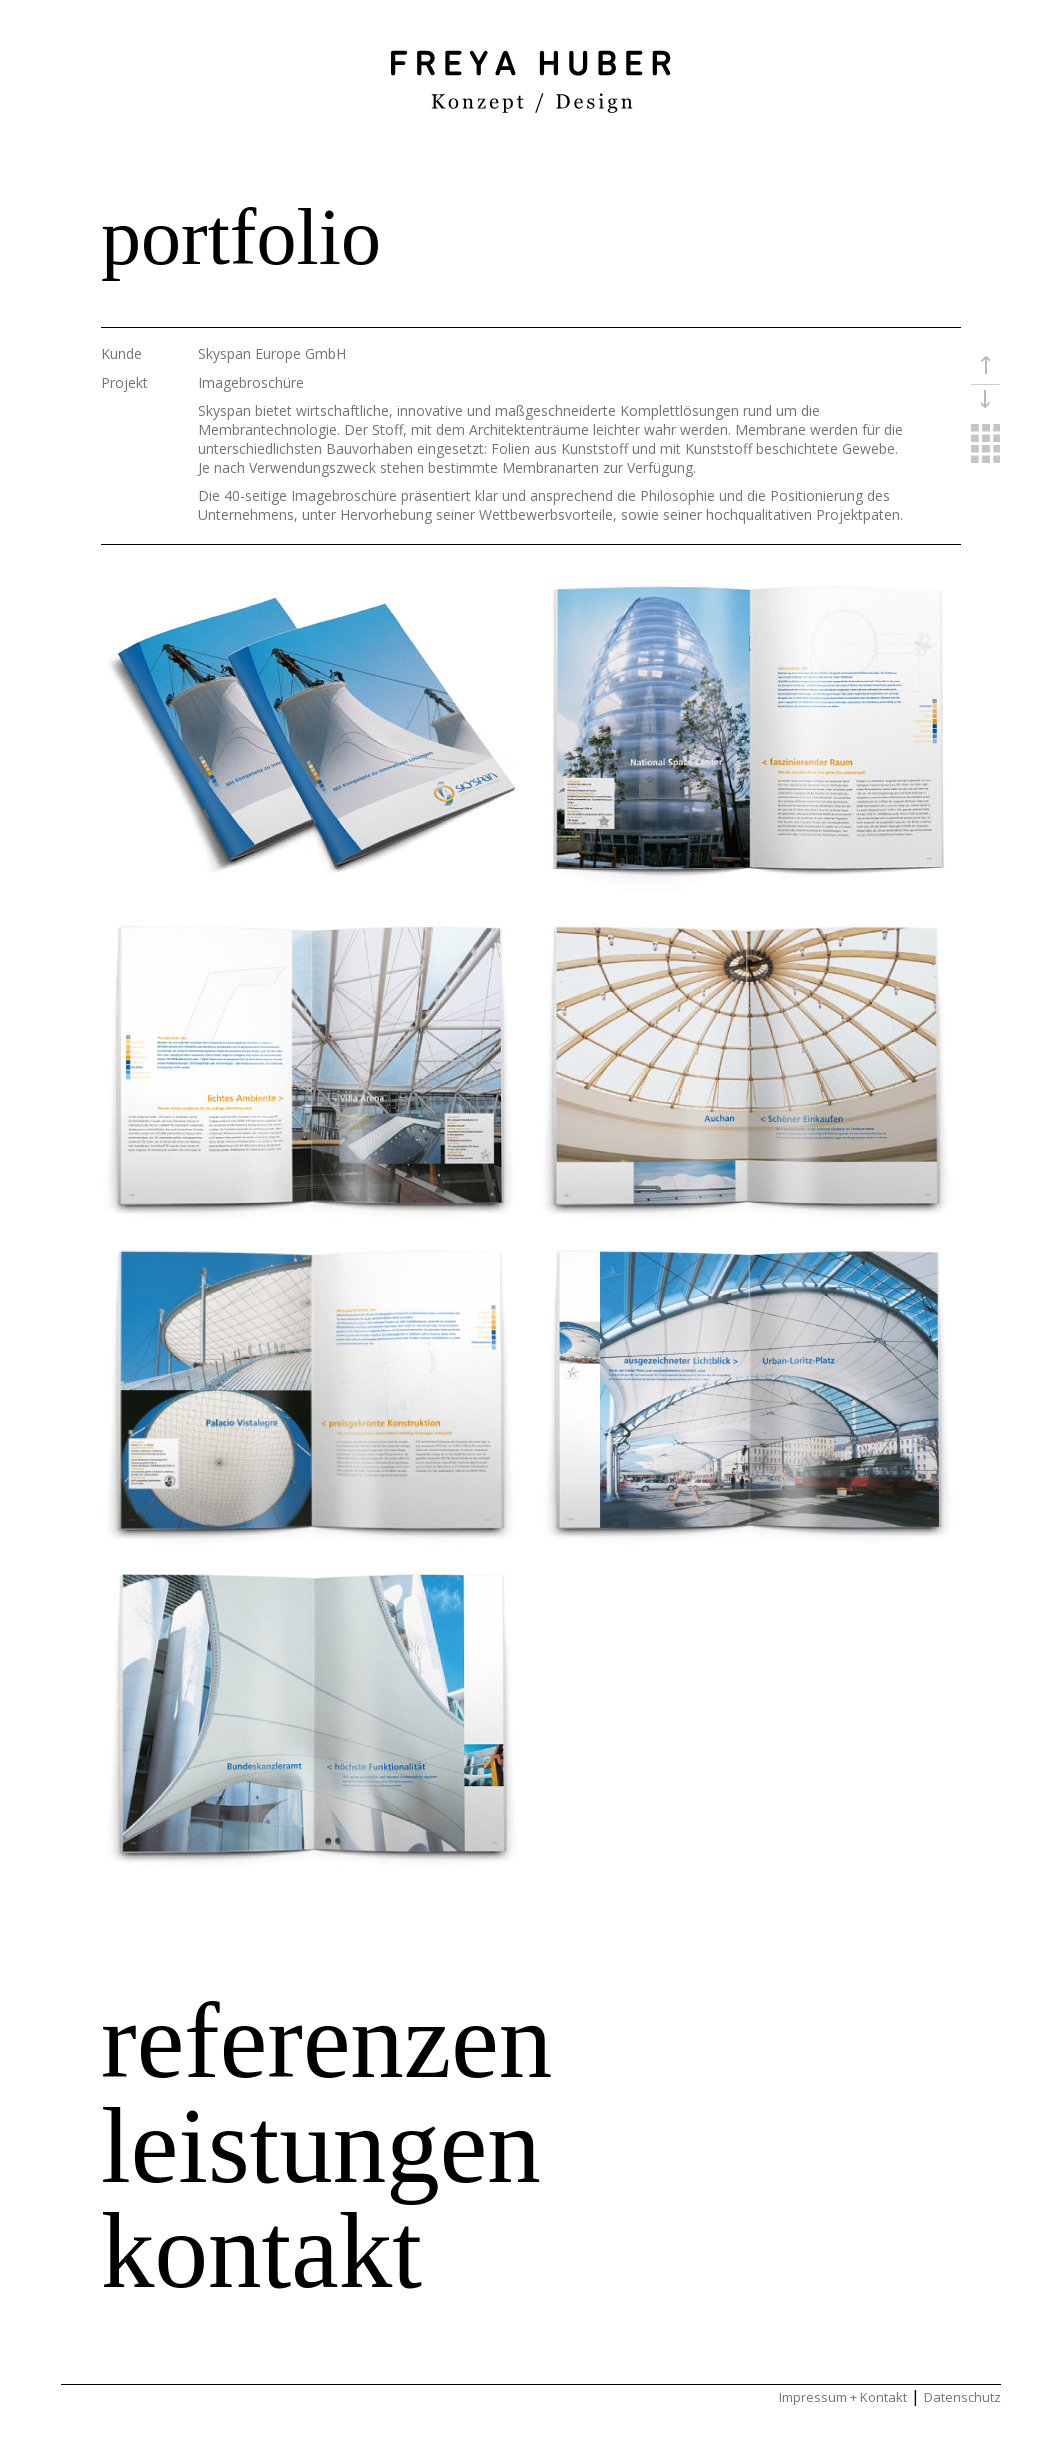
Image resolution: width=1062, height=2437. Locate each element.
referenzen (326, 2041)
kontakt (261, 2251)
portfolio (241, 237)
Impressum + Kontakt (843, 2397)
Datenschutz (962, 2397)
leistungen (321, 2146)
